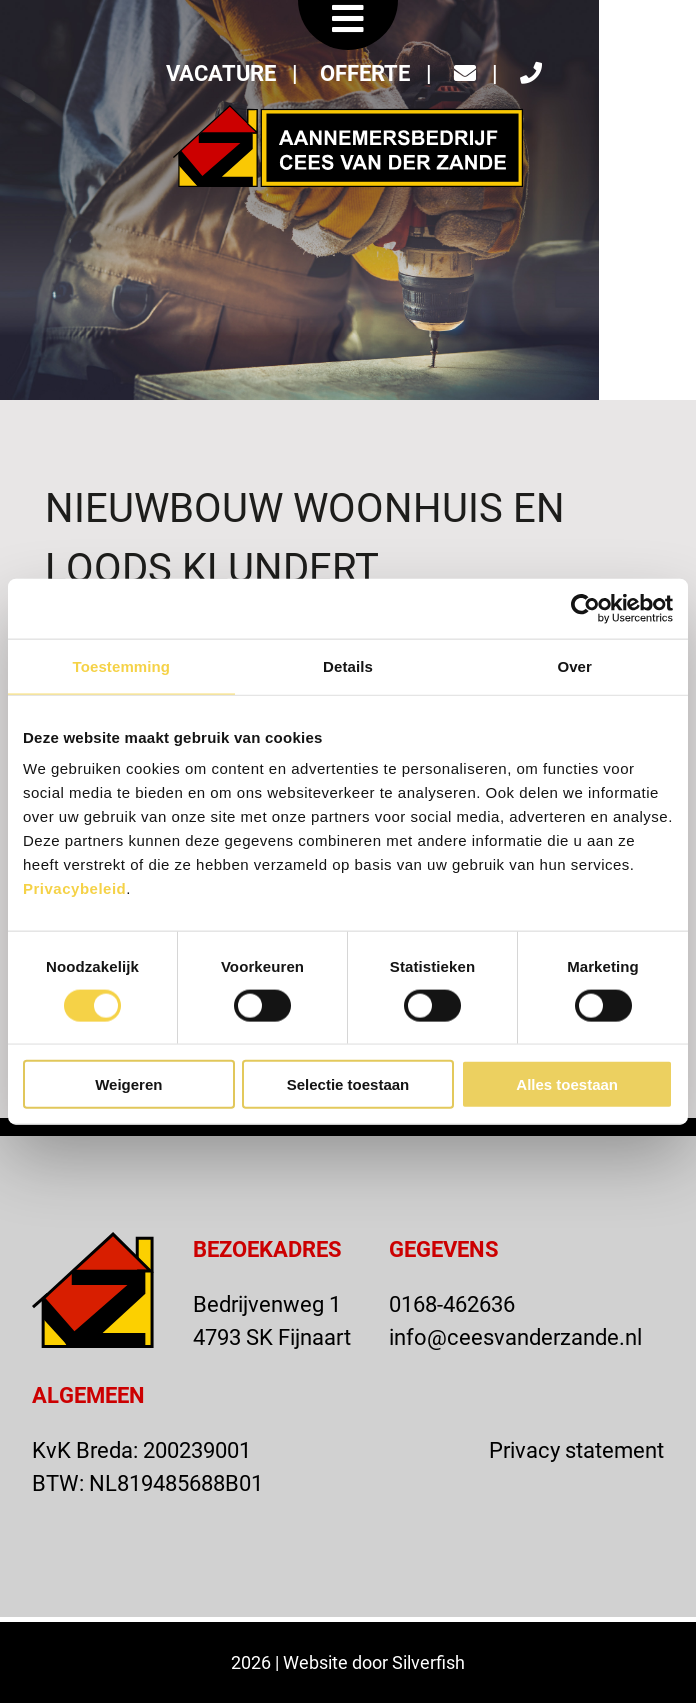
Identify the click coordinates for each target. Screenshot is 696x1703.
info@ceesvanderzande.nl (515, 1336)
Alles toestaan (567, 1084)
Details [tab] (348, 665)
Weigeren (128, 1084)
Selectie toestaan (348, 1084)
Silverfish (428, 1662)
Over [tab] (574, 665)
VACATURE (221, 72)
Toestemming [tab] (122, 665)
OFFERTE (365, 72)
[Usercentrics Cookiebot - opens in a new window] (585, 608)
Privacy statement (576, 1449)
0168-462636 (452, 1303)
